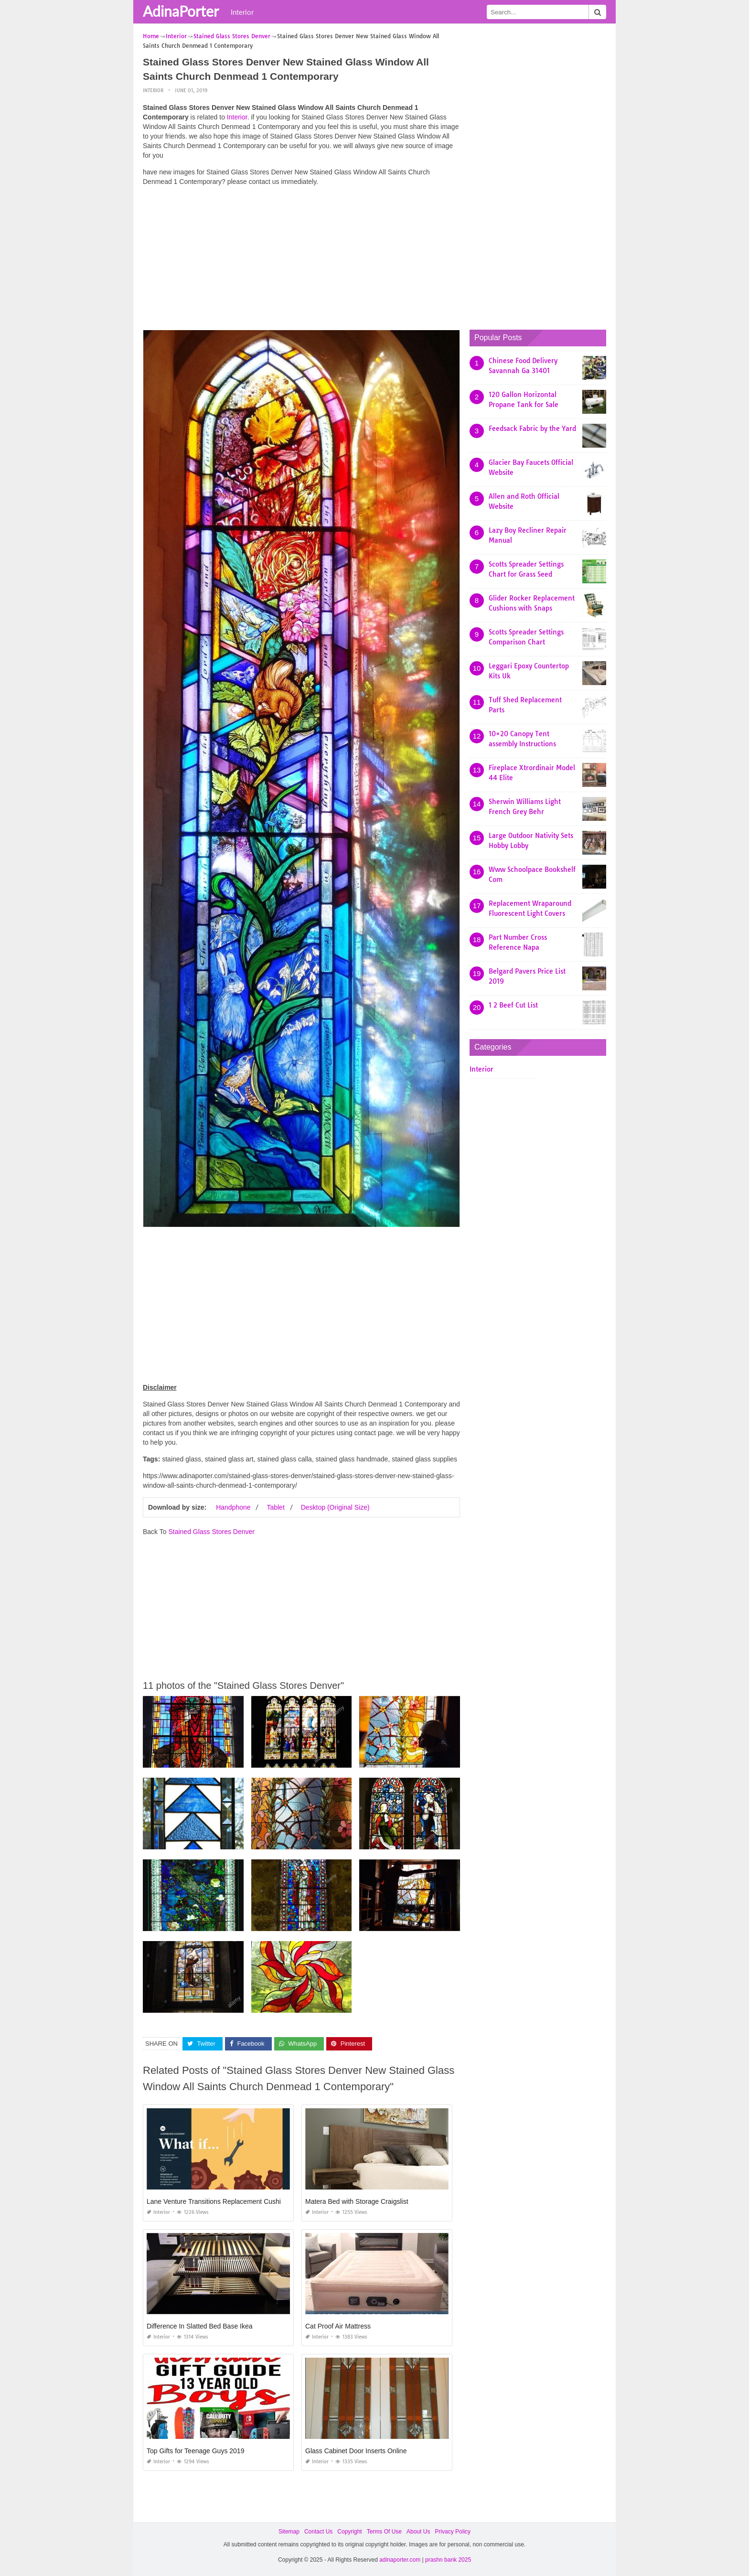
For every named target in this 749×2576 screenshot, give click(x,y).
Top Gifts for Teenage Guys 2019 (195, 2451)
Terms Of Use (384, 2531)
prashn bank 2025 (448, 2559)
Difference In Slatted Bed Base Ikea (200, 2326)
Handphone (233, 1507)
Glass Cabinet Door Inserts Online (356, 2451)
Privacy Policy (453, 2531)
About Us (418, 2531)
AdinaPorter (181, 11)
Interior (242, 12)
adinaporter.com (399, 2559)
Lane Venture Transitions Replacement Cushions (219, 2201)
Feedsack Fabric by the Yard (532, 428)
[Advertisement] (301, 260)
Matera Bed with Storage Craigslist (356, 2201)
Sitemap (289, 2531)
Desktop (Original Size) (335, 1507)
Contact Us (318, 2531)
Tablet (275, 1507)
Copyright (349, 2531)
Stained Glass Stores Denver (211, 1531)
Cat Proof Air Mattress (338, 2326)
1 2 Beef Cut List (513, 1005)
